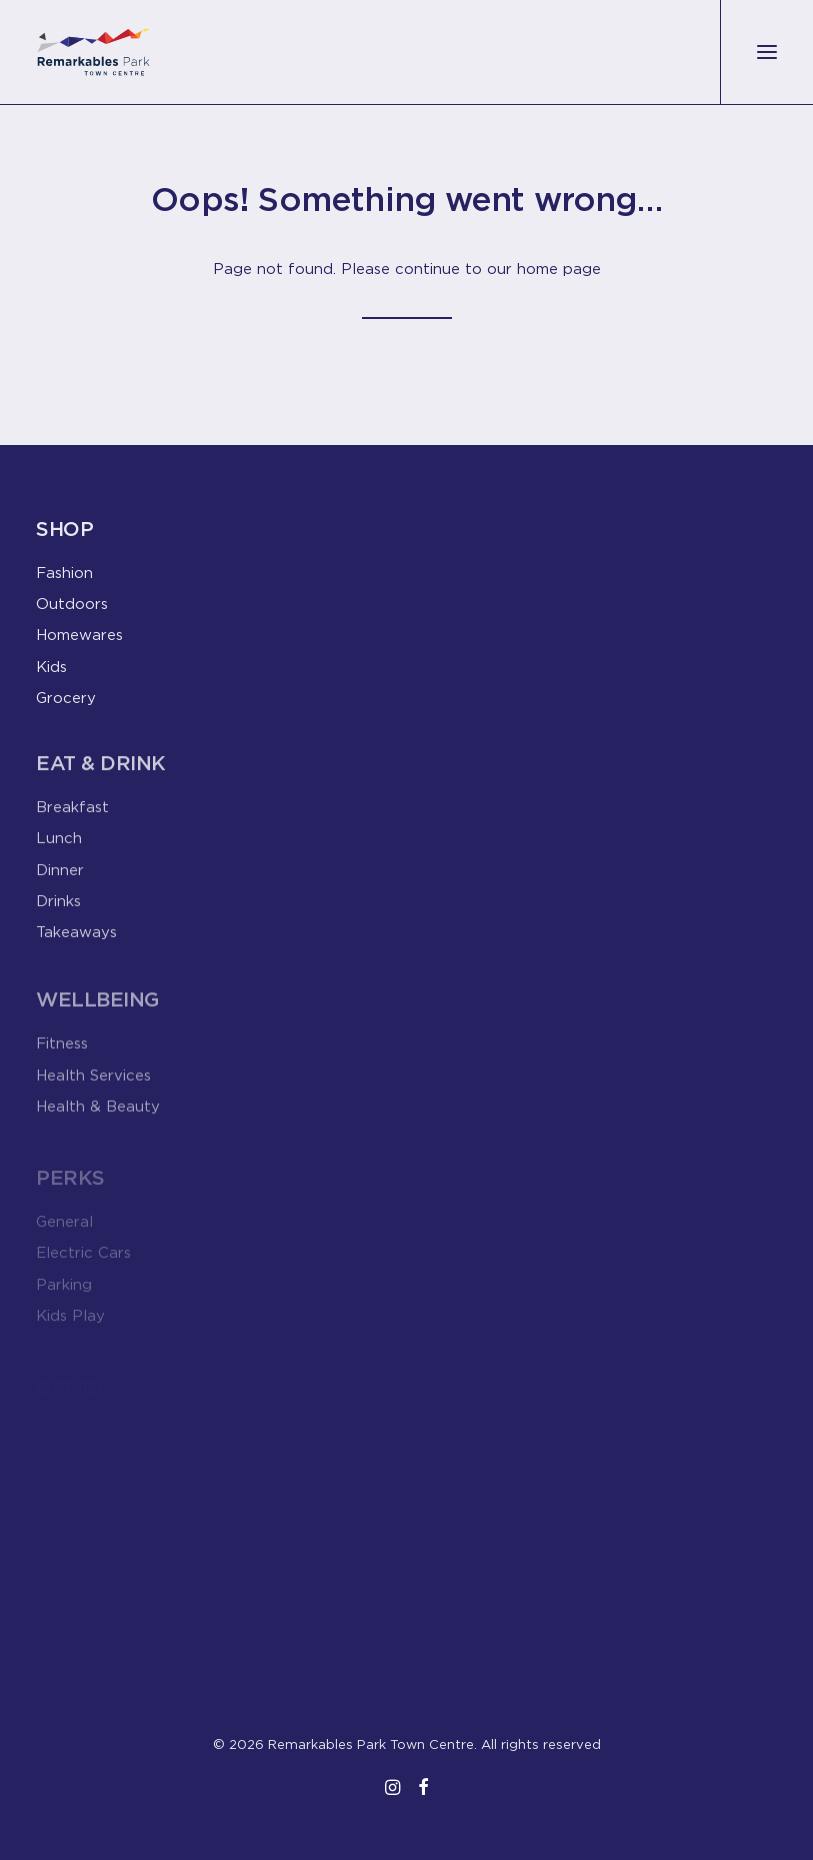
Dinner (60, 879)
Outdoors (72, 603)
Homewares (79, 634)
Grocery (66, 697)
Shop (64, 528)
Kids (51, 666)
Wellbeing (97, 1014)
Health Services (93, 1090)
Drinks (58, 910)
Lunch (59, 848)
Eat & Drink (101, 772)
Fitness (62, 1058)
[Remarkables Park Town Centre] (93, 52)
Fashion (64, 572)
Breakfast (72, 816)
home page (559, 268)
